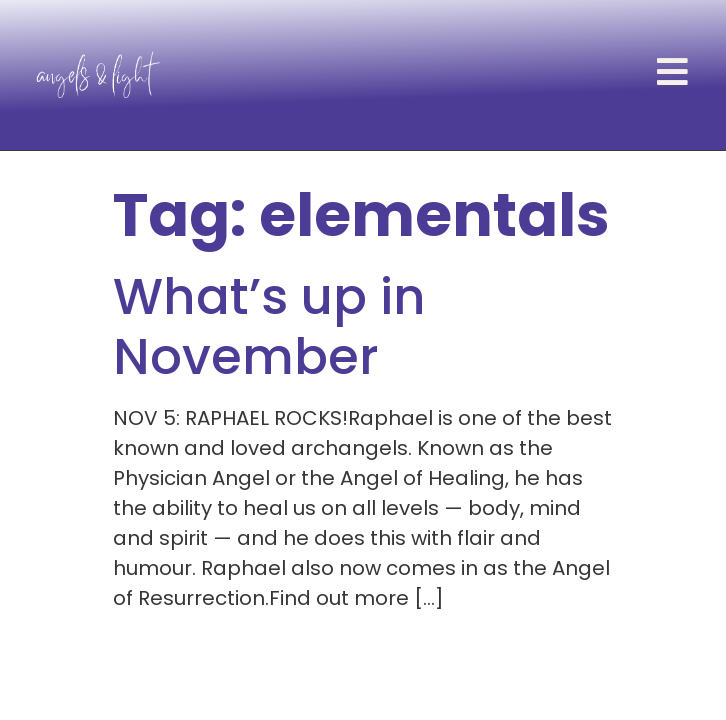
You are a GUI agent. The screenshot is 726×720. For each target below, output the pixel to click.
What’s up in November (269, 327)
